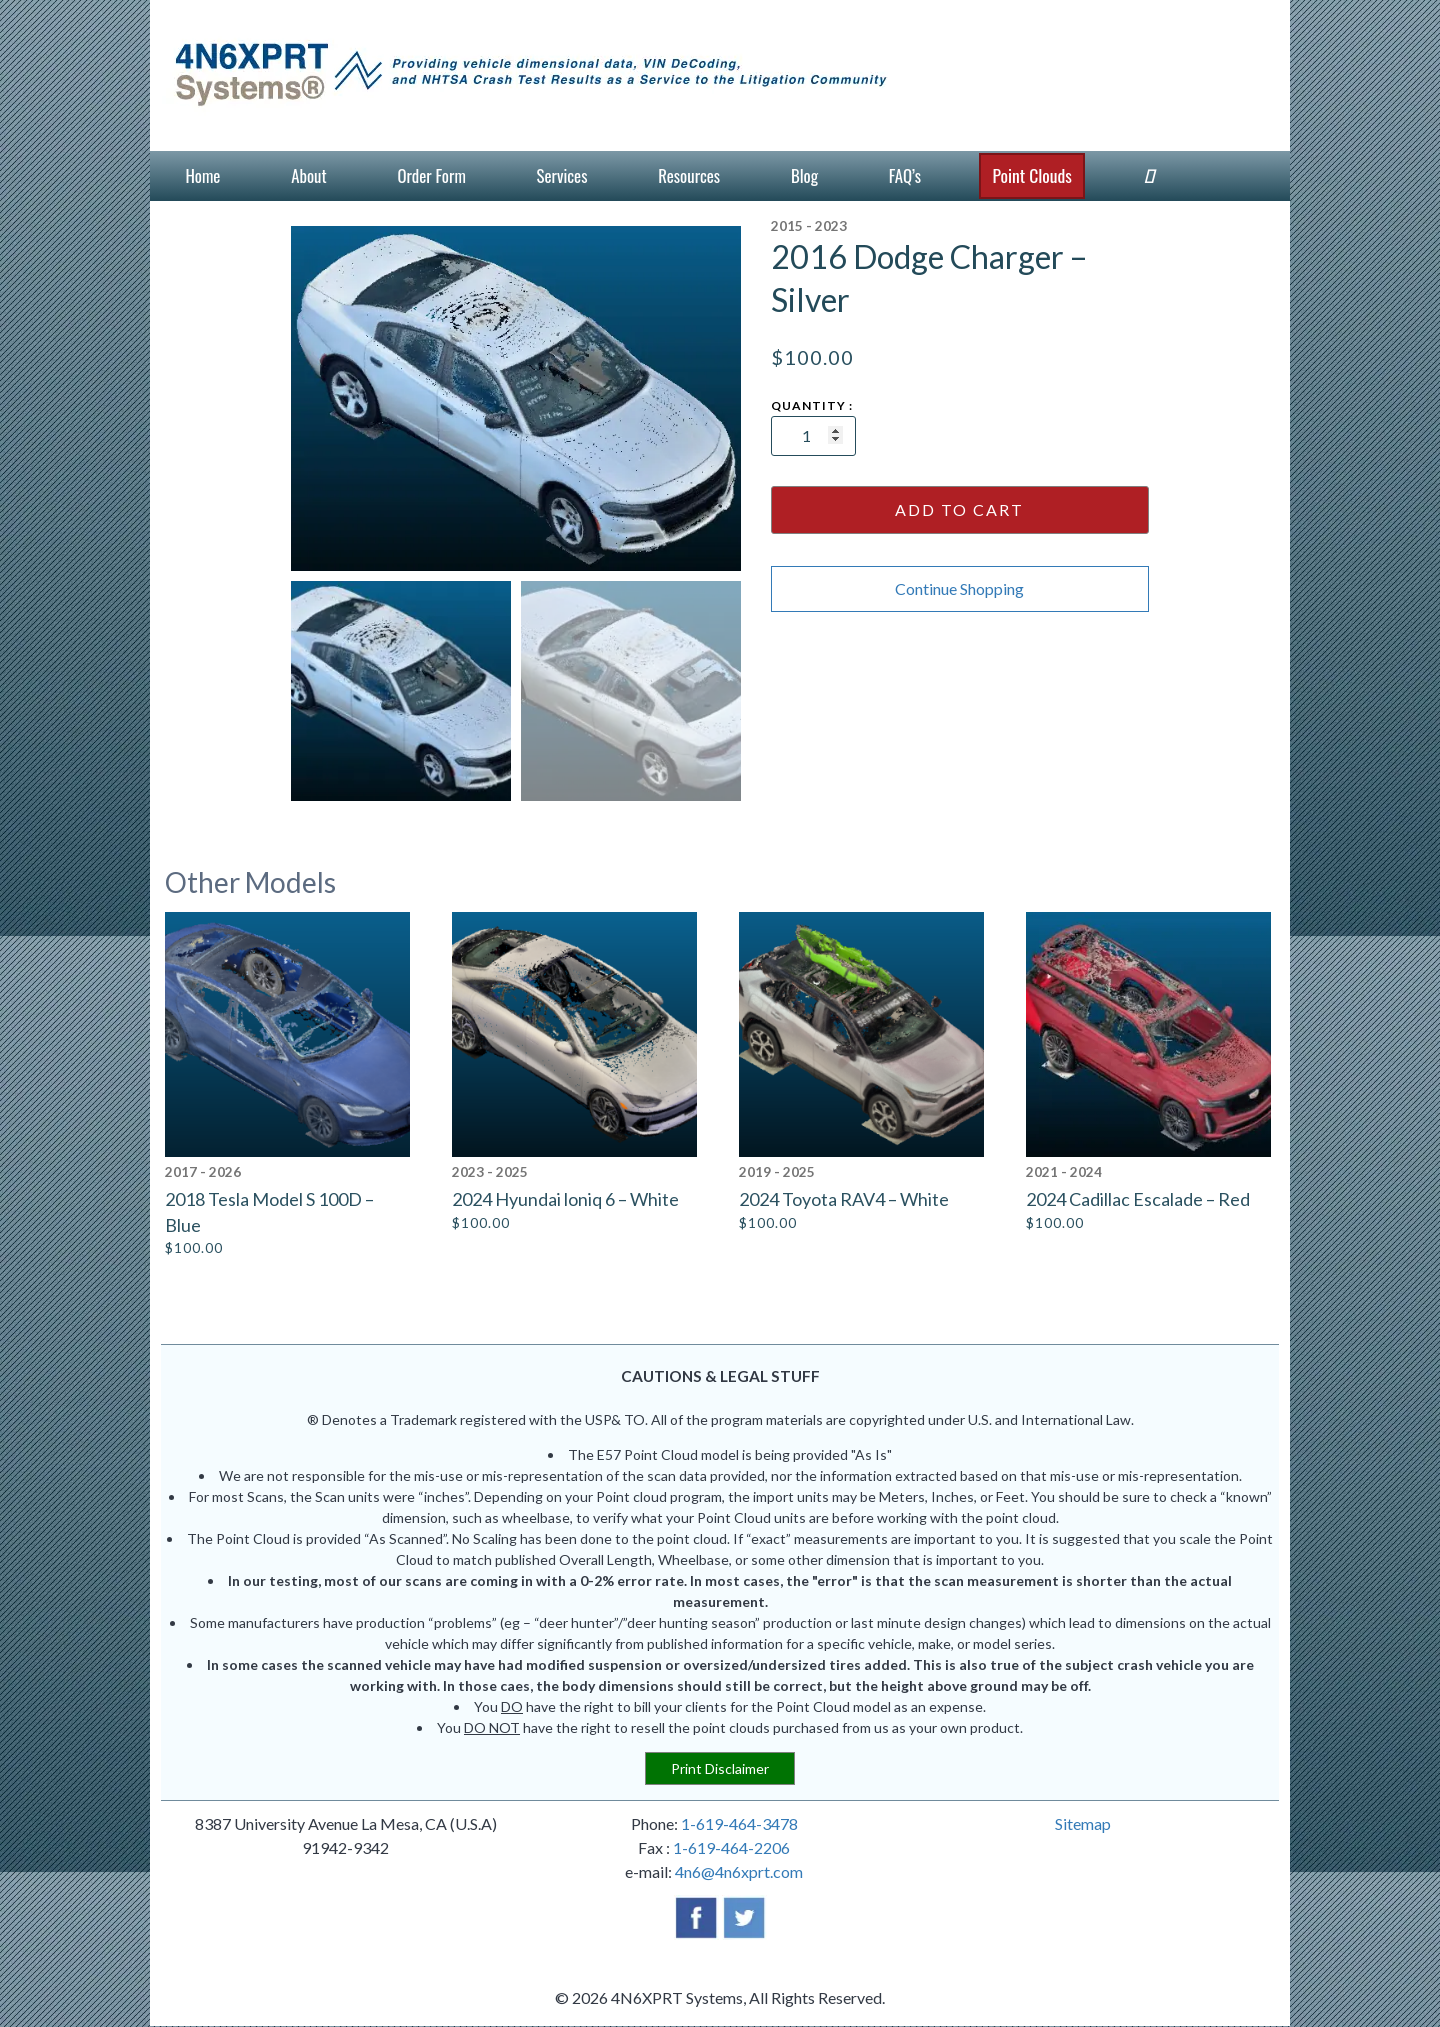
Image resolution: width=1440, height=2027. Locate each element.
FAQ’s (905, 175)
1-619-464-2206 (731, 1848)
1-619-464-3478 (739, 1824)
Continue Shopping (959, 588)
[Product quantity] (813, 436)
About (308, 175)
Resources (689, 175)
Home (202, 175)
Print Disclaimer (720, 1768)
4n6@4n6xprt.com (739, 1872)
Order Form (431, 175)
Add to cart (959, 509)
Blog (804, 175)
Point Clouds (1031, 175)
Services (562, 175)
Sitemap (1083, 1824)
